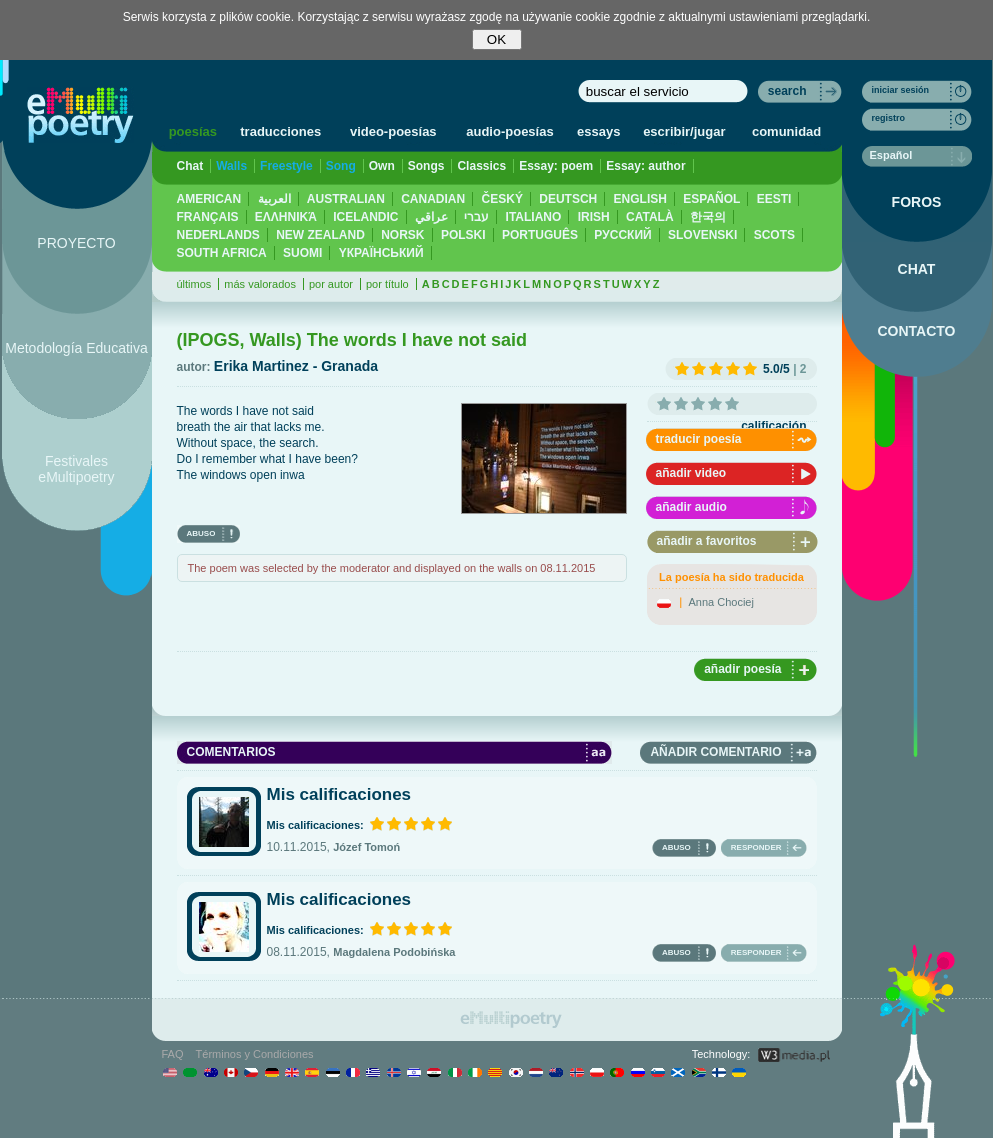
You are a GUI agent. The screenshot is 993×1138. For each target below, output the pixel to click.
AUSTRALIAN (346, 199)
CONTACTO (916, 331)
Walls (231, 166)
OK (496, 39)
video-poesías (393, 131)
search (787, 91)
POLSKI (463, 235)
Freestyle (286, 166)
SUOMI (302, 253)
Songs (426, 166)
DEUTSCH (568, 199)
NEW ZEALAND (320, 235)
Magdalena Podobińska (394, 952)
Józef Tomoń (366, 847)
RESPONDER (756, 847)
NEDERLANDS (218, 235)
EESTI (774, 199)
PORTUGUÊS (540, 235)
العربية (274, 199)
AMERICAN (209, 199)
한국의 (708, 217)
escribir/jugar (684, 131)
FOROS (917, 202)
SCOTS (774, 235)
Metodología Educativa (76, 348)
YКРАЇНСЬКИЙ (381, 253)
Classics (481, 166)
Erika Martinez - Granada (296, 366)
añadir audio (691, 507)
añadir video (691, 473)
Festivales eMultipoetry (76, 469)
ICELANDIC (365, 217)
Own (382, 166)
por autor (331, 284)
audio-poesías (509, 131)
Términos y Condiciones (255, 1054)
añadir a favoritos (707, 541)
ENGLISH (640, 199)
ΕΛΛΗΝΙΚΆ (286, 217)
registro (889, 118)
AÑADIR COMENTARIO (715, 752)
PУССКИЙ (622, 235)
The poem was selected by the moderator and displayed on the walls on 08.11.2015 (392, 568)
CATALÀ (650, 217)
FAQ (173, 1054)
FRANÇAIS (208, 217)
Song (341, 166)
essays (598, 131)
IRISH (594, 217)
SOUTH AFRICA (222, 253)
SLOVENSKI (702, 235)
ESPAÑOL (711, 199)
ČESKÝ (502, 199)
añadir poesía (742, 669)
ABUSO (201, 533)
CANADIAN (433, 199)
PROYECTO (76, 243)
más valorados (260, 284)
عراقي (431, 217)
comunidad (786, 131)
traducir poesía (699, 439)
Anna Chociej (721, 602)
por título (387, 284)
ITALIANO (534, 217)
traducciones (280, 131)
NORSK (402, 235)
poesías (193, 131)
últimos (194, 284)
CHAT (917, 269)
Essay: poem (556, 166)
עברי (476, 217)
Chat (190, 166)
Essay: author (645, 166)
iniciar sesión (901, 90)
